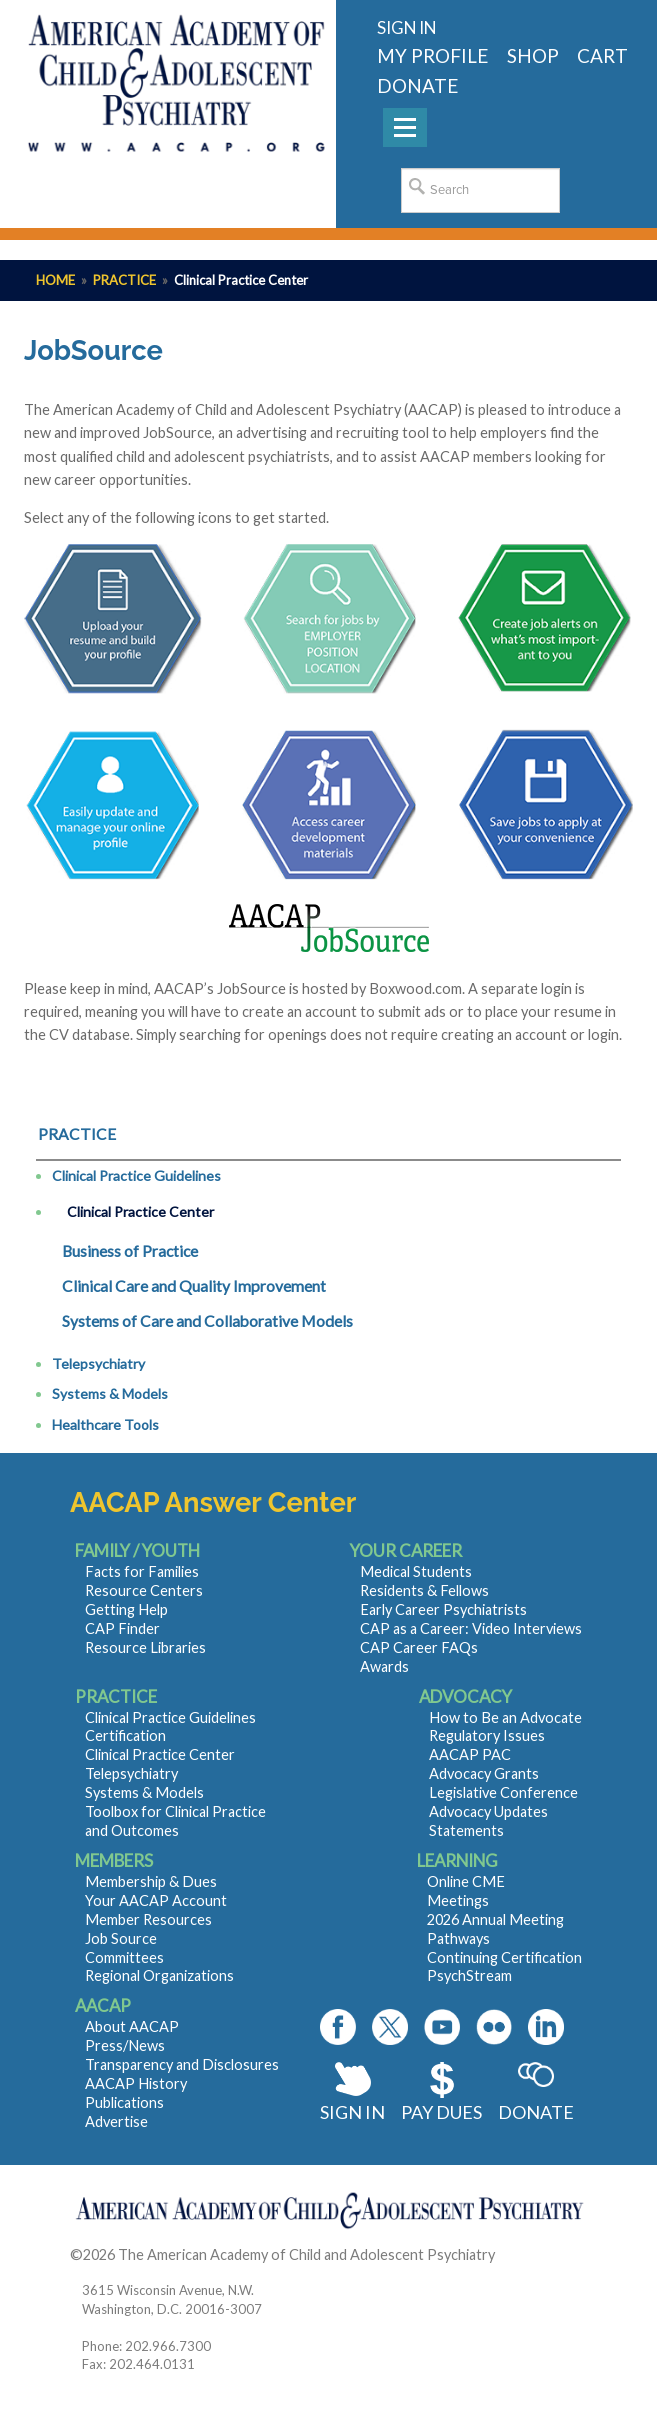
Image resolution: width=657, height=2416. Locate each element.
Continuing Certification (504, 1957)
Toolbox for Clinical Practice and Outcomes (175, 1821)
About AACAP (132, 2026)
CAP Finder (122, 1628)
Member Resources (148, 1919)
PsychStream (469, 1975)
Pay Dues (441, 2112)
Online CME (466, 1881)
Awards (384, 1666)
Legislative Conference (503, 1792)
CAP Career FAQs (419, 1647)
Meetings (458, 1900)
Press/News (125, 2045)
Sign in (406, 27)
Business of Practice (130, 1251)
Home (55, 280)
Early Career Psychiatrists (443, 1609)
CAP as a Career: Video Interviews (471, 1628)
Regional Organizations (159, 1975)
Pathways (458, 1938)
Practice (124, 280)
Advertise (116, 2121)
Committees (124, 1957)
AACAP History (136, 2083)
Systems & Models (110, 1393)
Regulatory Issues (487, 1735)
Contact (524, 2254)
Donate (536, 2112)
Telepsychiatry (98, 1363)
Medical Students (416, 1571)
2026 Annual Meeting (495, 1919)
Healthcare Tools (105, 1424)
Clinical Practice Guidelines (136, 1175)
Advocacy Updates (488, 1811)
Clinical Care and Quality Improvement (194, 1286)
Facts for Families (142, 1571)
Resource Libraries (145, 1647)
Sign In (352, 2112)
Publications (124, 2102)
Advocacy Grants (484, 1773)
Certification (125, 1735)
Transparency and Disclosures (182, 2064)
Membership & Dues (151, 1881)
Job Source (121, 1938)
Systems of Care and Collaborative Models (207, 1321)
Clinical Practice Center (140, 1211)
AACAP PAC (470, 1754)
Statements (466, 1830)
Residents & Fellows (424, 1590)
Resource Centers (144, 1590)
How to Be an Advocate (505, 1717)
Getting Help (126, 1609)
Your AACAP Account (156, 1900)
